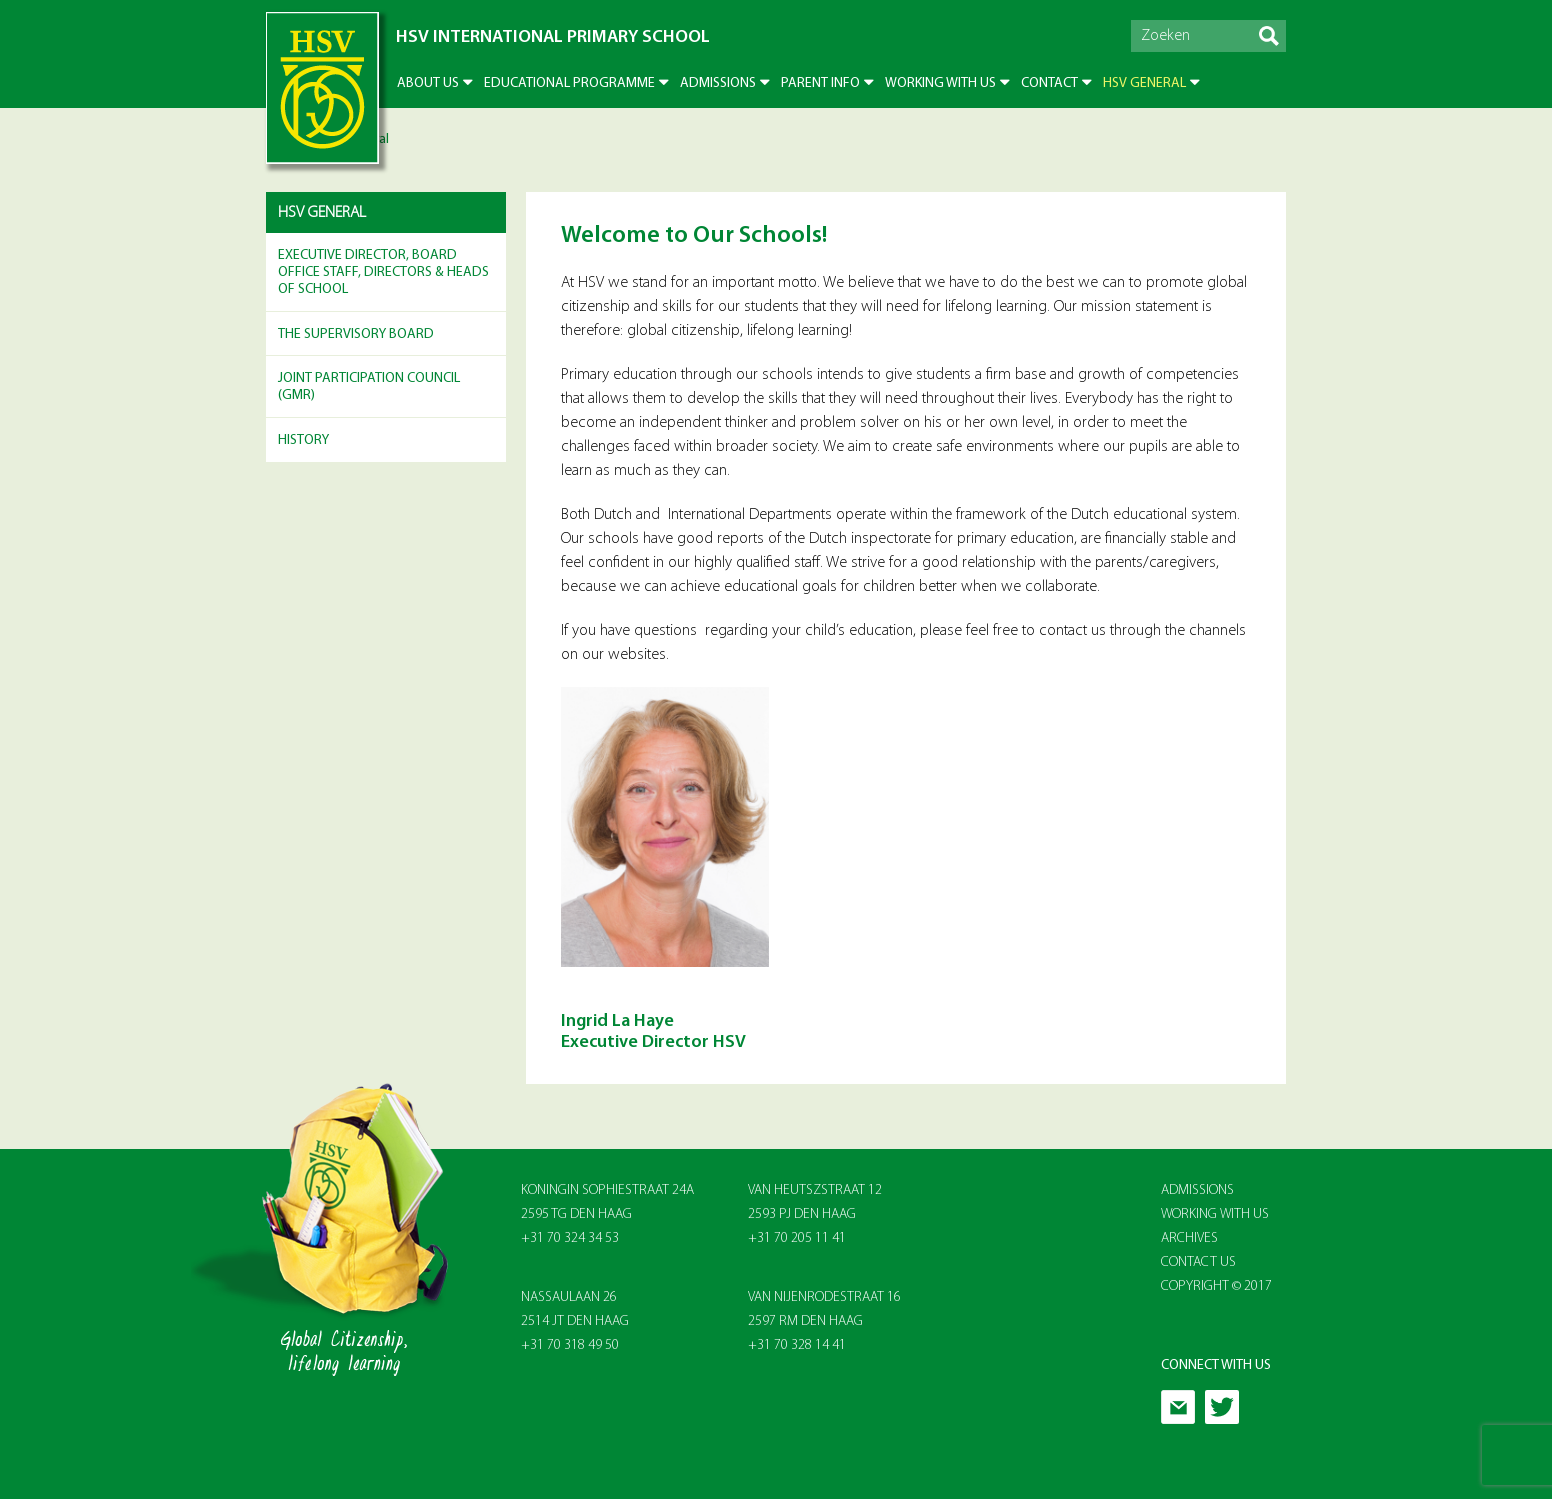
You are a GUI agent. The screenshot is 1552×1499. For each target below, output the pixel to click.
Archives (1189, 1238)
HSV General (1144, 83)
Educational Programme (569, 83)
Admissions (718, 83)
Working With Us (1215, 1214)
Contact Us (1198, 1262)
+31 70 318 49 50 (570, 1345)
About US (428, 83)
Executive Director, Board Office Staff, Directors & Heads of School (383, 272)
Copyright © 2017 (1216, 1286)
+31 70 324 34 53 (570, 1238)
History (303, 440)
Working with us (940, 83)
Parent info (820, 83)
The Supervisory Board (356, 334)
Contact (1049, 83)
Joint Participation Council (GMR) (369, 387)
